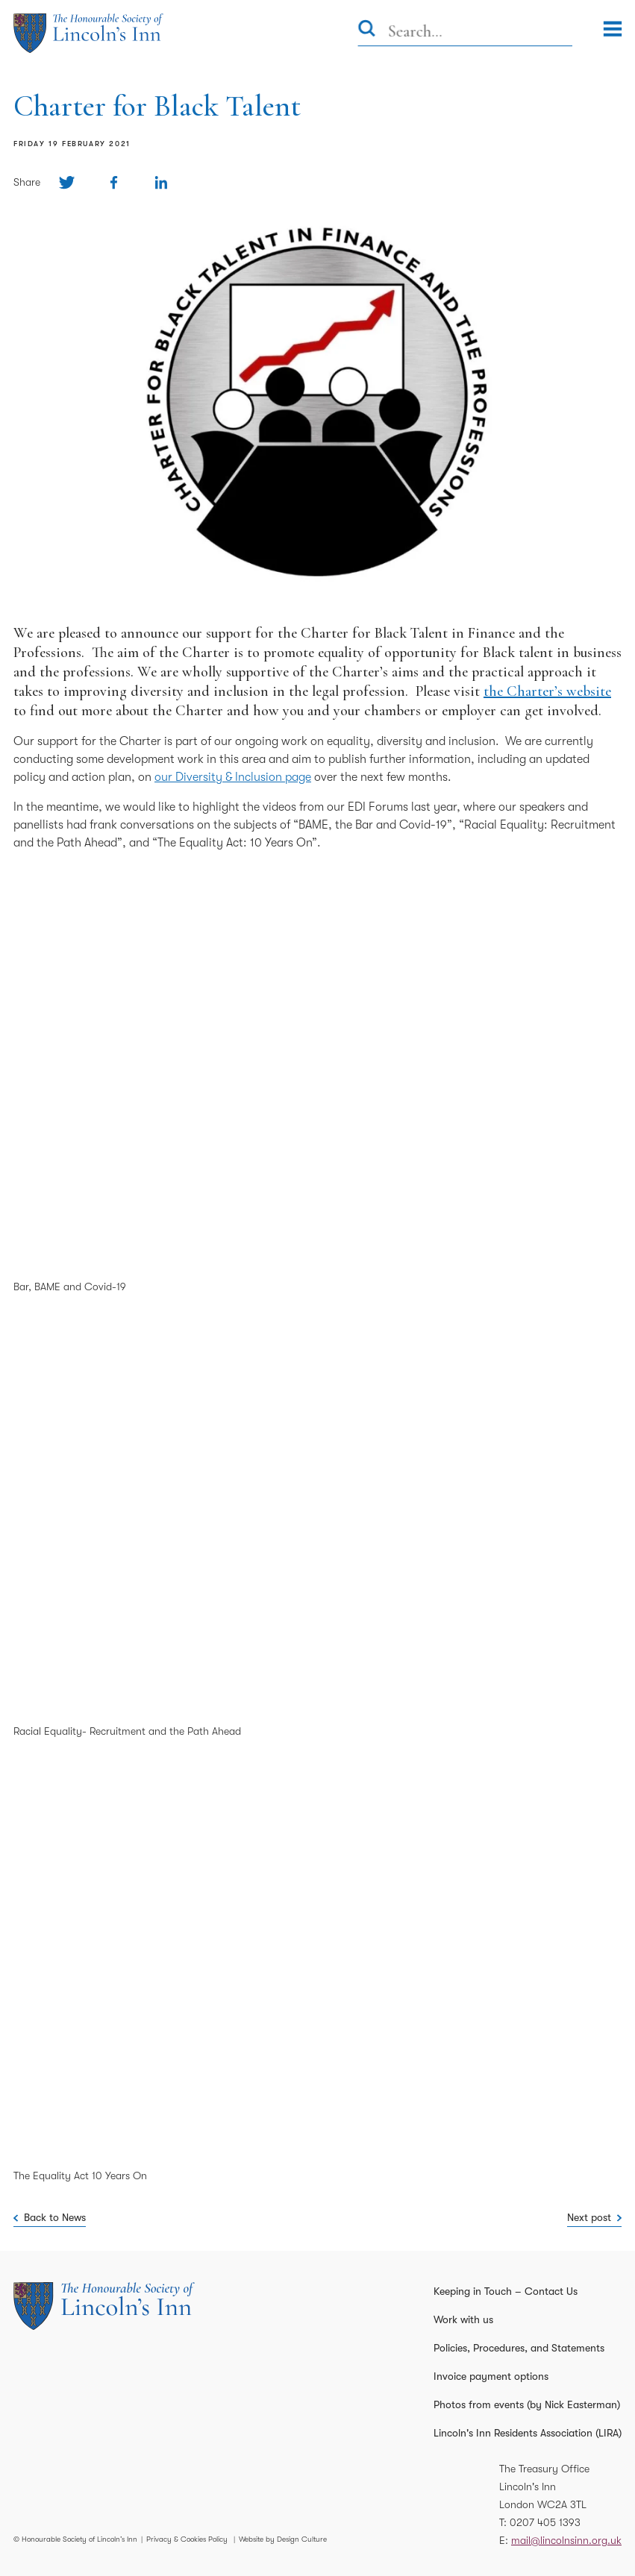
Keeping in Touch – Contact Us (506, 2291)
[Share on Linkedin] (160, 182)
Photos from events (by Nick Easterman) (527, 2404)
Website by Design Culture (283, 2539)
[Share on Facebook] (113, 182)
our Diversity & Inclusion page (232, 777)
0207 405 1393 (545, 2522)
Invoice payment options (491, 2376)
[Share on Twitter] (66, 182)
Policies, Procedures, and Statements (519, 2348)
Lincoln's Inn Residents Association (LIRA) (528, 2433)
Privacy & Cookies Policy (187, 2539)
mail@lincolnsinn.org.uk (566, 2540)
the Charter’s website (547, 691)
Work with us (463, 2319)
